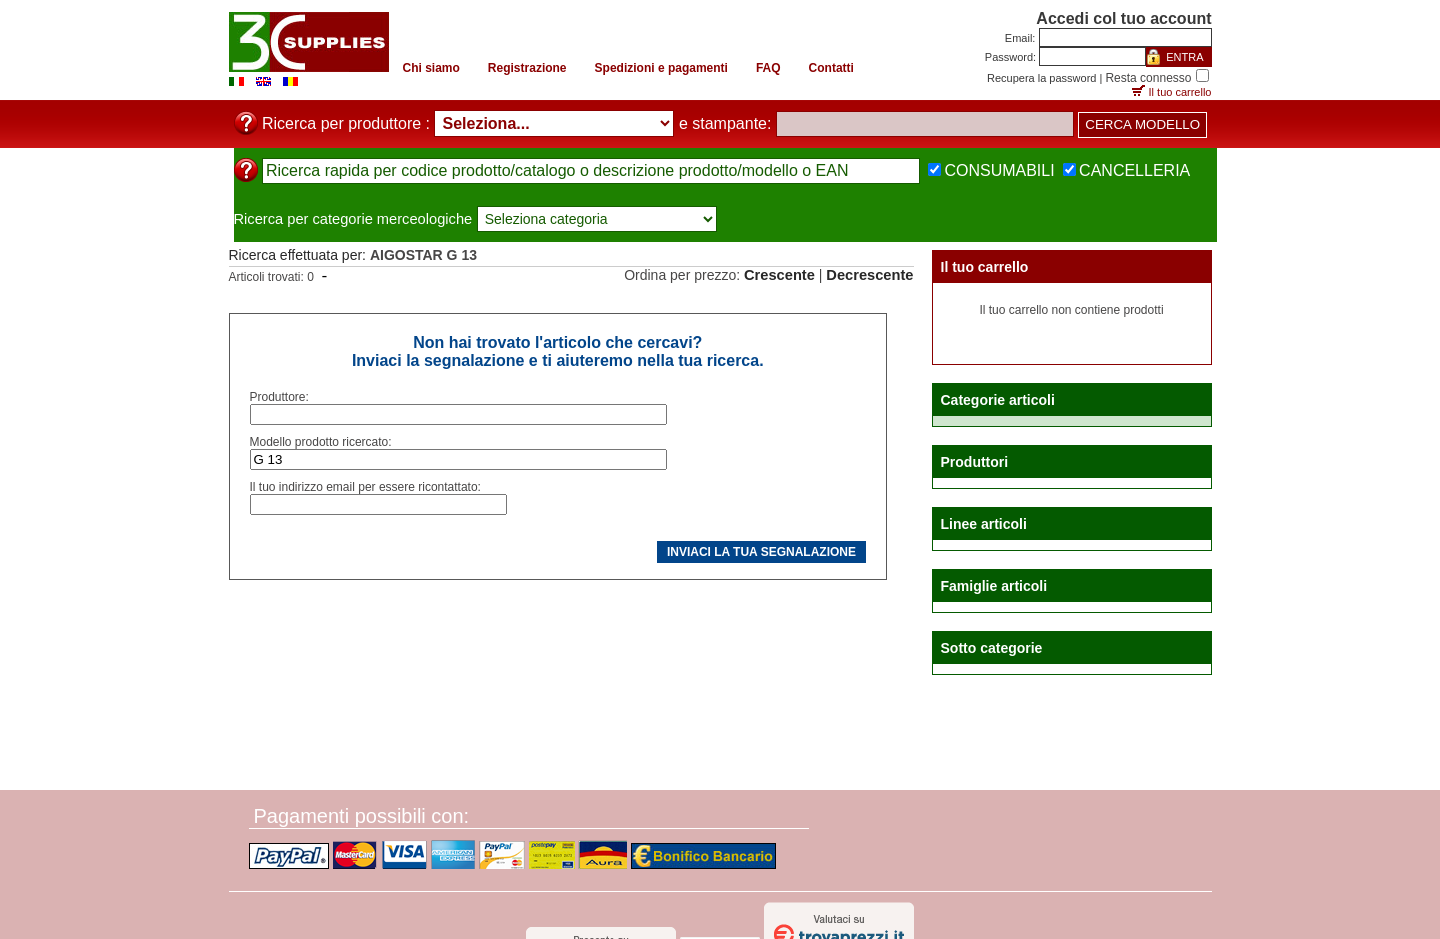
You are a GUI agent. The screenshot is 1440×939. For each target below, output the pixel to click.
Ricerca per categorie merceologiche (353, 219)
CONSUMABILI (999, 170)
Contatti (831, 68)
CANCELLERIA (1134, 170)
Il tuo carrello (1180, 92)
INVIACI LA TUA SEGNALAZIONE (761, 552)
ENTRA (1184, 57)
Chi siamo (431, 68)
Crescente (779, 275)
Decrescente (869, 275)
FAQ (768, 68)
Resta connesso (1148, 78)
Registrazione (527, 68)
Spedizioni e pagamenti (661, 68)
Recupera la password (1041, 78)
